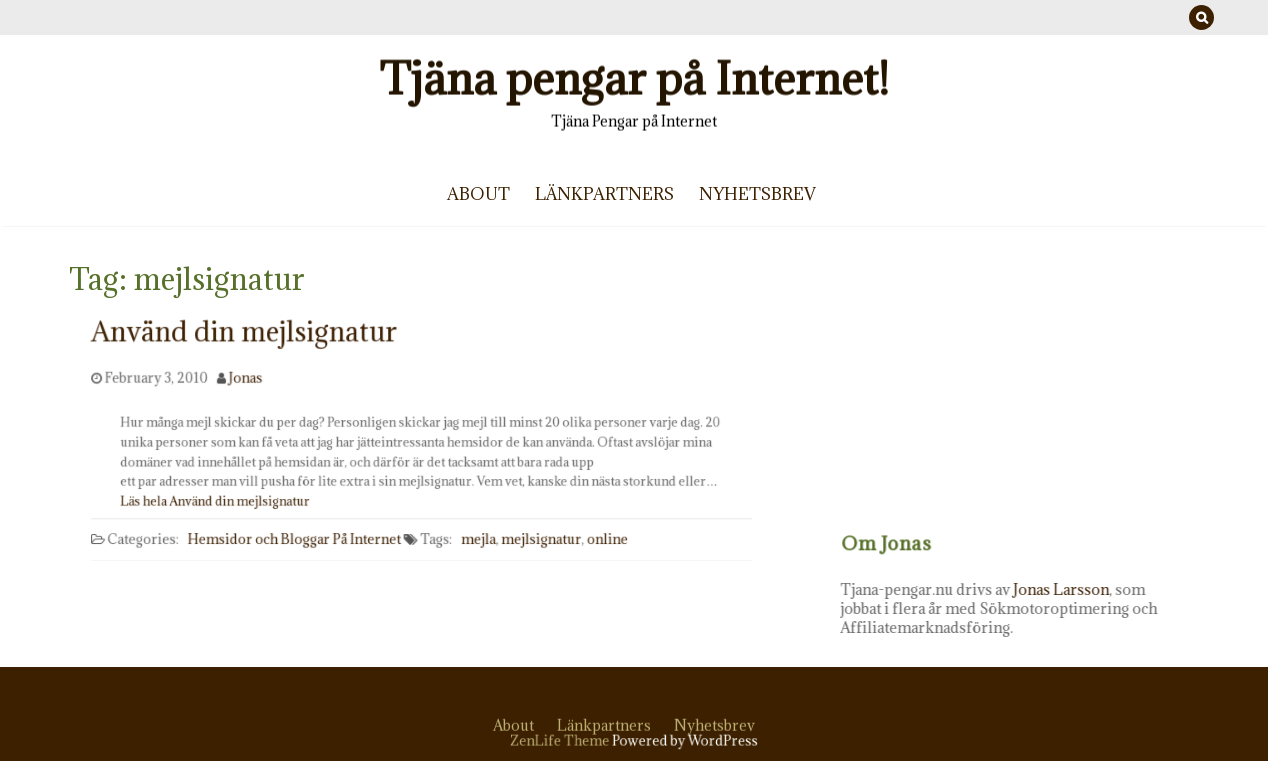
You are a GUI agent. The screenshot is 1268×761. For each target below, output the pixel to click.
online (601, 537)
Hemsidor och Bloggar (264, 537)
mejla (476, 537)
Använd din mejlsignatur (250, 358)
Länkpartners (604, 194)
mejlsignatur (536, 537)
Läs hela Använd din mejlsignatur (230, 498)
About (478, 194)
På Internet (369, 537)
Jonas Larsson (1087, 589)
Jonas (252, 382)
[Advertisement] (1038, 395)
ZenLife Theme (564, 740)
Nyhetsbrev (757, 194)
